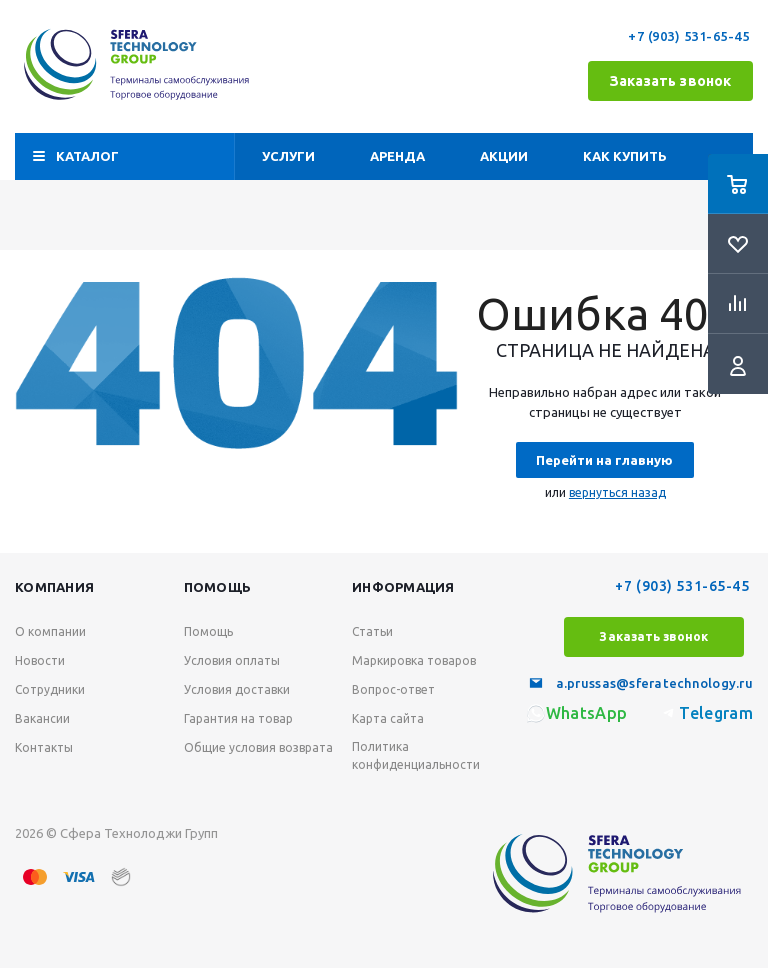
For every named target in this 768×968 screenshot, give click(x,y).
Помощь (218, 587)
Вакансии (42, 718)
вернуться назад (617, 492)
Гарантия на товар (238, 718)
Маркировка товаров (414, 660)
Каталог (87, 156)
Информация (403, 587)
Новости (40, 660)
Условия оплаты (232, 660)
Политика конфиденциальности (416, 755)
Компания (54, 587)
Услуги (288, 156)
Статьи (372, 631)
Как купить (625, 156)
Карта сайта (388, 718)
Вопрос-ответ (393, 689)
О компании (50, 631)
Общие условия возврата (258, 747)
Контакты (44, 747)
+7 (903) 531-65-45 (690, 36)
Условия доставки (237, 689)
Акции (504, 156)
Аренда (397, 156)
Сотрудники (50, 689)
